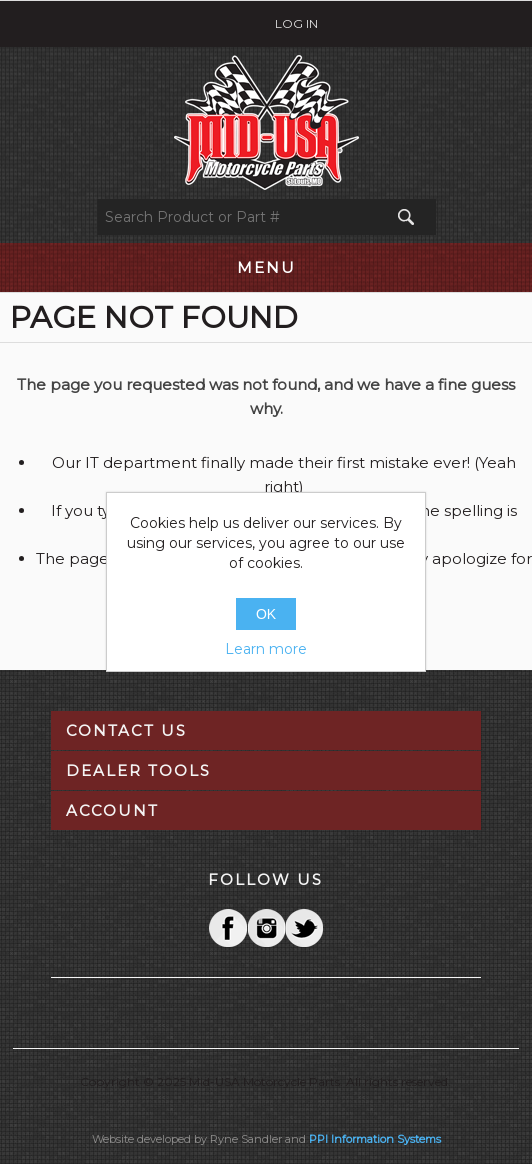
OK (266, 614)
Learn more (266, 649)
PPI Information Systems (375, 1139)
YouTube (304, 928)
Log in (296, 23)
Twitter (266, 928)
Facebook (228, 928)
